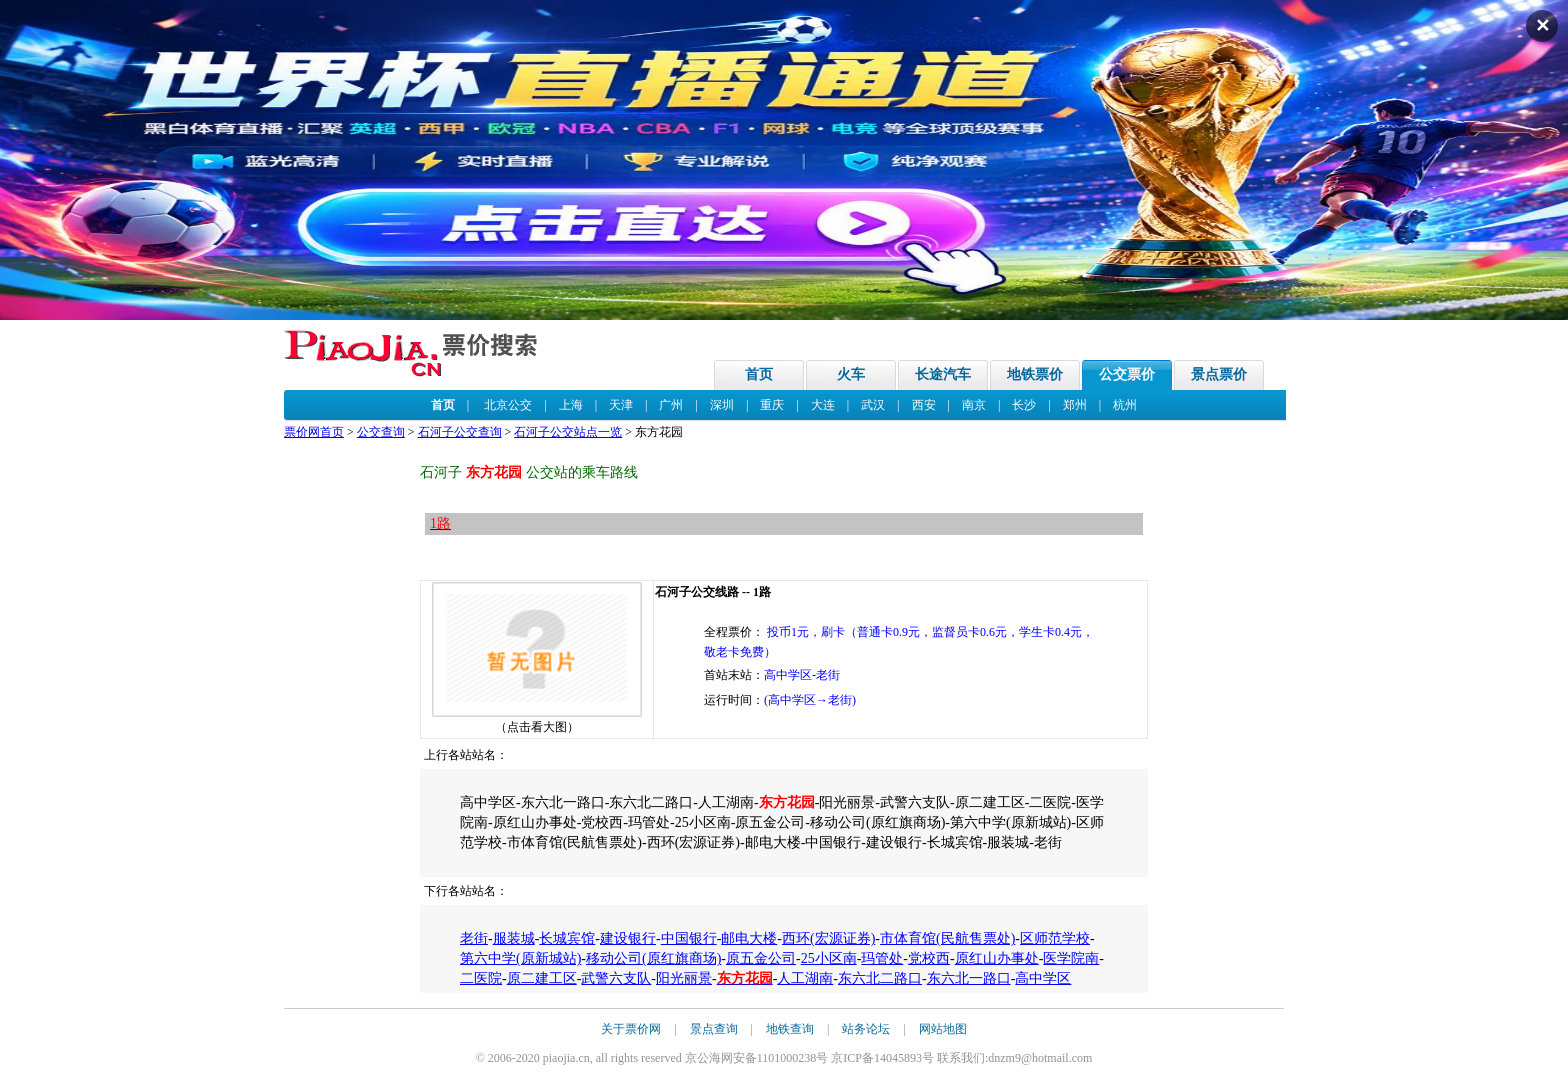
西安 (924, 405)
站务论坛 (866, 1029)
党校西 (929, 958)
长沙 (1024, 405)
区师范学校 (1055, 938)
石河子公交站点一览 (568, 432)
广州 (671, 405)
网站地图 (943, 1029)
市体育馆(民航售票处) (947, 938)
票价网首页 (314, 432)
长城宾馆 (567, 938)
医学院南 (1071, 958)
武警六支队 (616, 978)
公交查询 (381, 432)
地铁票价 (1035, 374)
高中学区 (1043, 978)
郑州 (1075, 405)
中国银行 (689, 938)
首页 (759, 374)
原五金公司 (761, 958)
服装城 (514, 938)
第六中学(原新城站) (520, 958)
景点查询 (714, 1029)
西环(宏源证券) (828, 938)
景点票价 (1219, 374)
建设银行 (628, 938)
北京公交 (508, 405)
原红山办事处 (997, 958)
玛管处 (882, 958)
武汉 (873, 405)
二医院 (481, 978)
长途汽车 (943, 374)
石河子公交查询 (460, 432)
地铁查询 (790, 1029)
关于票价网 (631, 1029)
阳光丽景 (684, 978)
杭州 (1125, 405)
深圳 (722, 405)
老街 (474, 938)
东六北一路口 (969, 978)
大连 (823, 405)
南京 (974, 405)
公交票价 (1127, 374)
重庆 (772, 405)
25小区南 (829, 958)
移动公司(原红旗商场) (653, 958)
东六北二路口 (880, 978)
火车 (851, 374)
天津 (621, 405)
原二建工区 (542, 978)
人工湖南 (805, 978)
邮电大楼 (749, 938)
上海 (571, 405)
